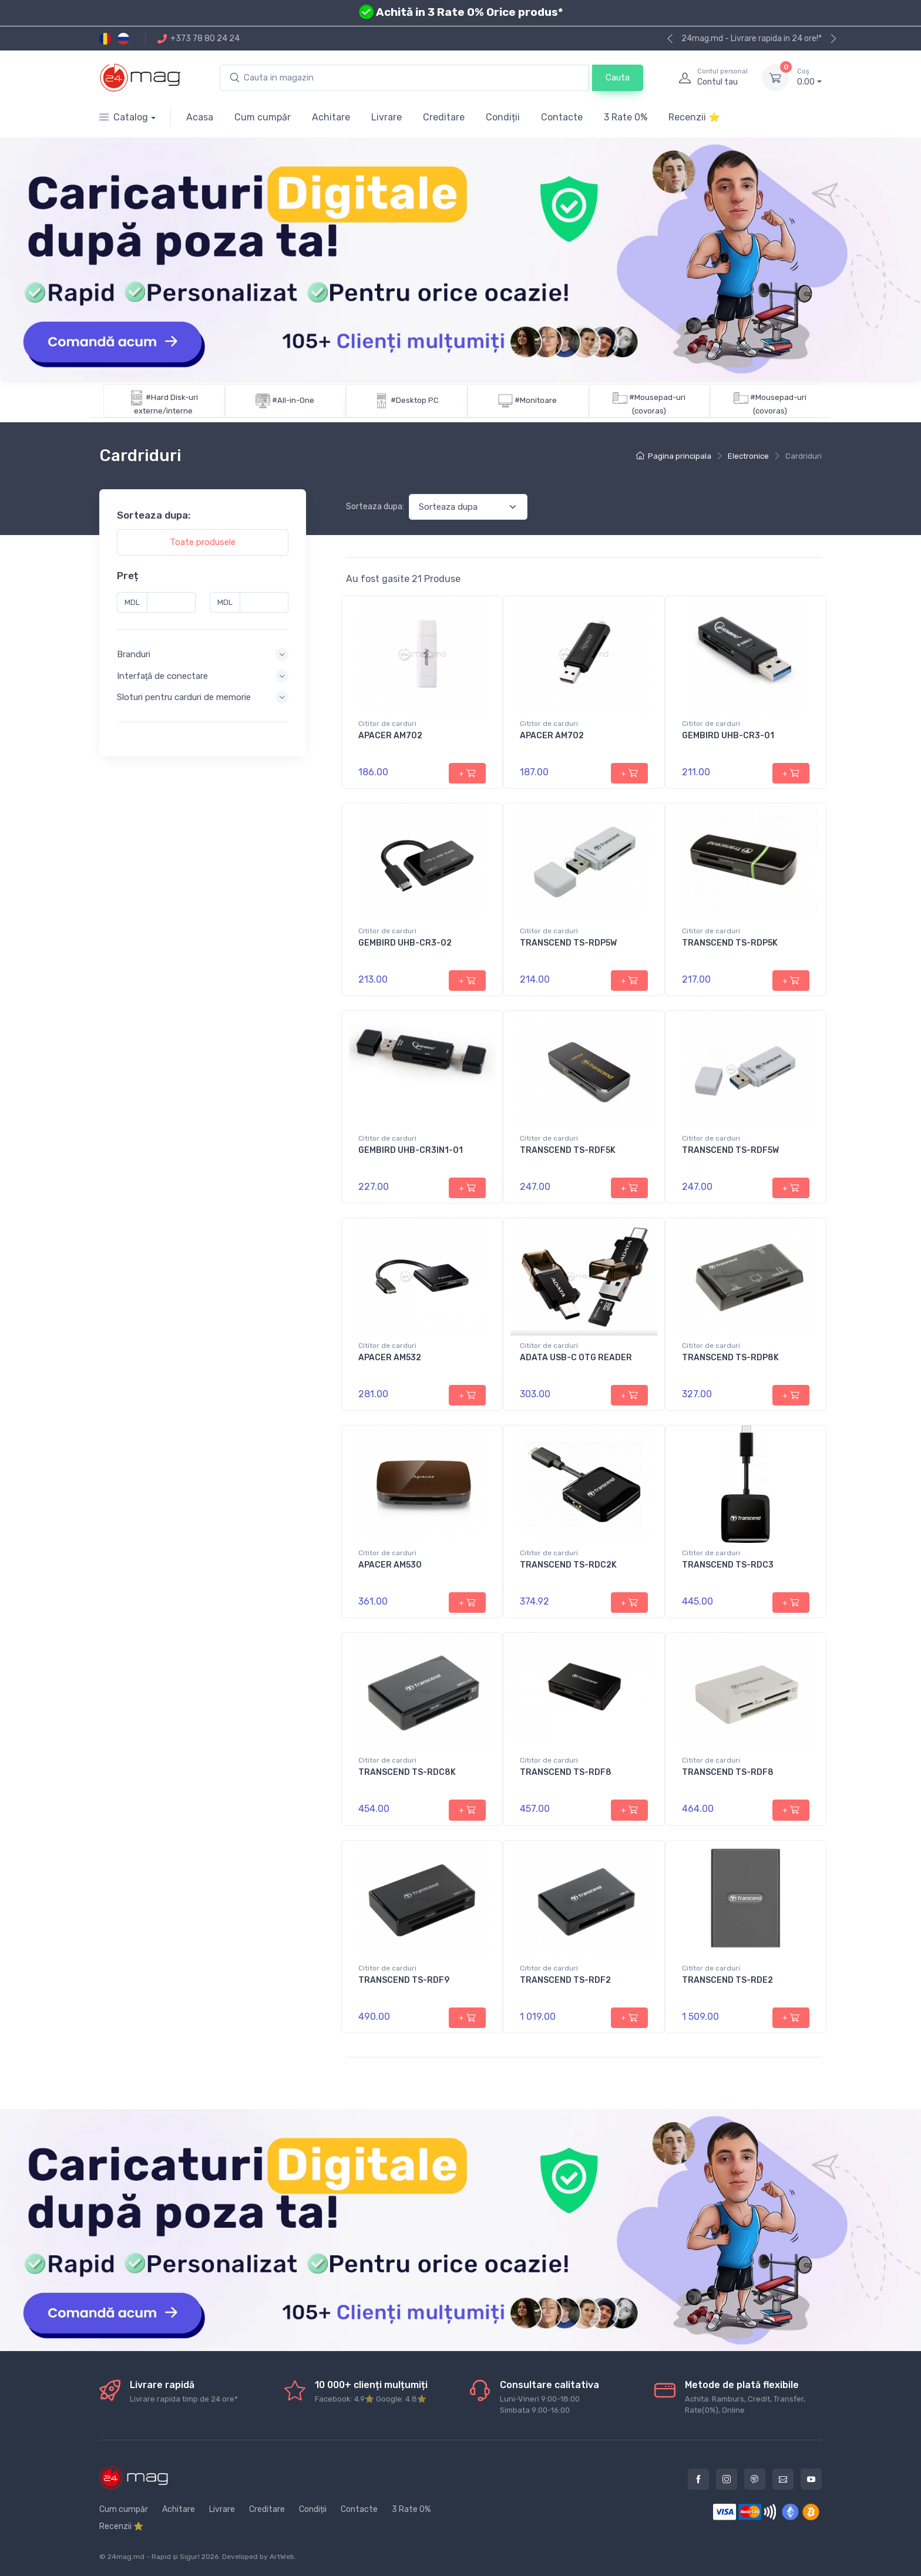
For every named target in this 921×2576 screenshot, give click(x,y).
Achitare (331, 117)
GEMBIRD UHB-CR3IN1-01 (410, 1150)
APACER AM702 (390, 736)
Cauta (618, 77)
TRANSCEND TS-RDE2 (727, 1980)
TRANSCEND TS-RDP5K (730, 943)
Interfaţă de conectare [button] (162, 675)
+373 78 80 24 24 (198, 38)
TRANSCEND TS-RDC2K (568, 1565)
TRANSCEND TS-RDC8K (407, 1772)
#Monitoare (536, 400)
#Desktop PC (415, 400)
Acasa (199, 117)
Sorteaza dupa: (375, 507)
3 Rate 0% (625, 117)
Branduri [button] (133, 654)
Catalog (123, 117)
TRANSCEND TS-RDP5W (568, 943)
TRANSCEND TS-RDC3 (728, 1565)
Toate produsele (203, 542)
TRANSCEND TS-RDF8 (565, 1772)
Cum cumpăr (262, 117)
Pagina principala (673, 456)
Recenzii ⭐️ (694, 117)
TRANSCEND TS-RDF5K (568, 1150)
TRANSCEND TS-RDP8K (730, 1358)
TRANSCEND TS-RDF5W (730, 1150)
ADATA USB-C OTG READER (576, 1358)
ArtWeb (282, 2557)
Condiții (503, 117)
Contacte (562, 117)
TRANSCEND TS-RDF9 (403, 1980)
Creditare (444, 117)
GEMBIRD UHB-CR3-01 (728, 736)
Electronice (748, 456)
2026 (210, 2557)
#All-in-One (293, 400)
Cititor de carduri (387, 723)
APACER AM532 (389, 1358)
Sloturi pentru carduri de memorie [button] (184, 696)
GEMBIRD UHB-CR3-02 (405, 943)
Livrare (386, 117)
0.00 (809, 77)
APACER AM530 (390, 1565)
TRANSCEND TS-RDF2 (565, 1980)
